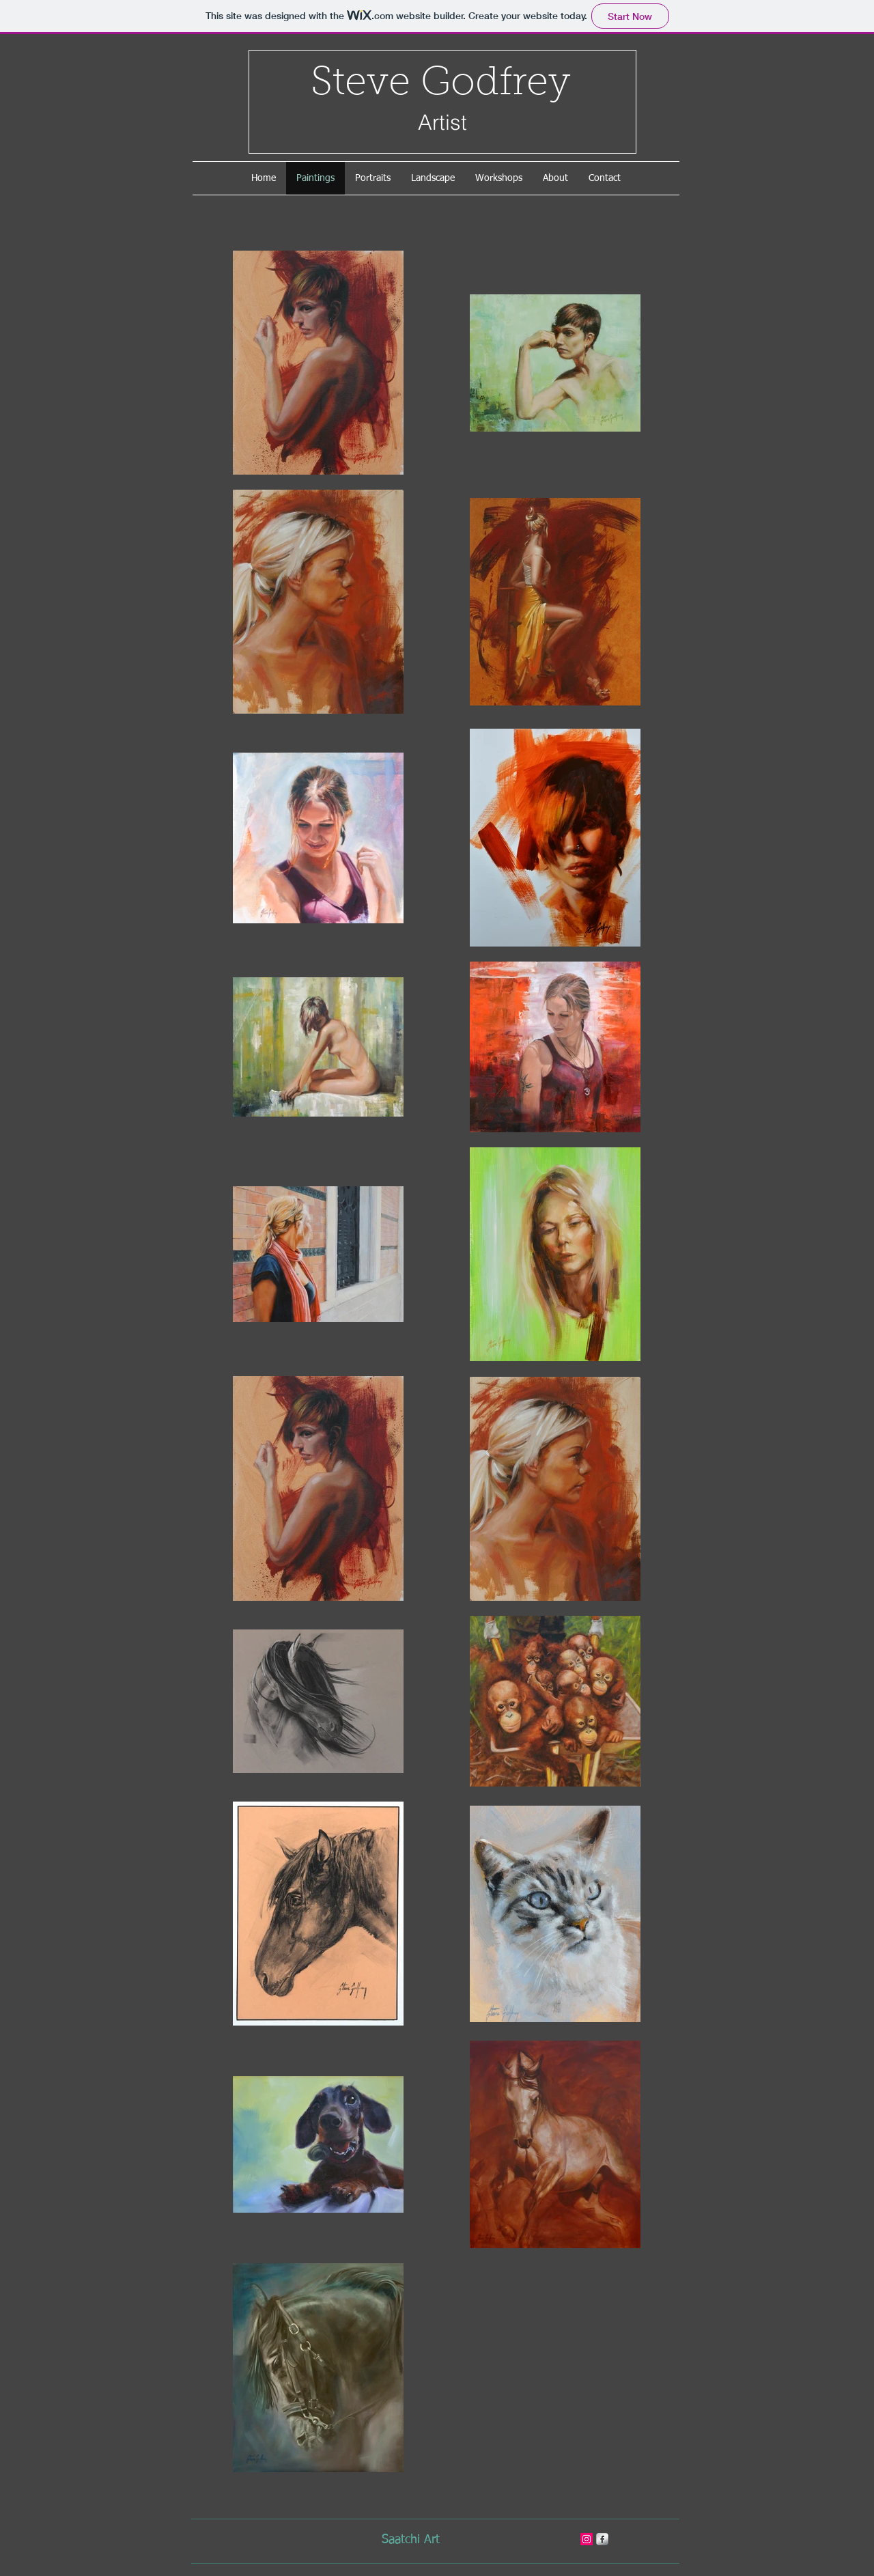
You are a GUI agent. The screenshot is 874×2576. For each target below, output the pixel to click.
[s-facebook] (602, 2539)
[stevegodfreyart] (586, 2539)
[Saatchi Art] (410, 2540)
